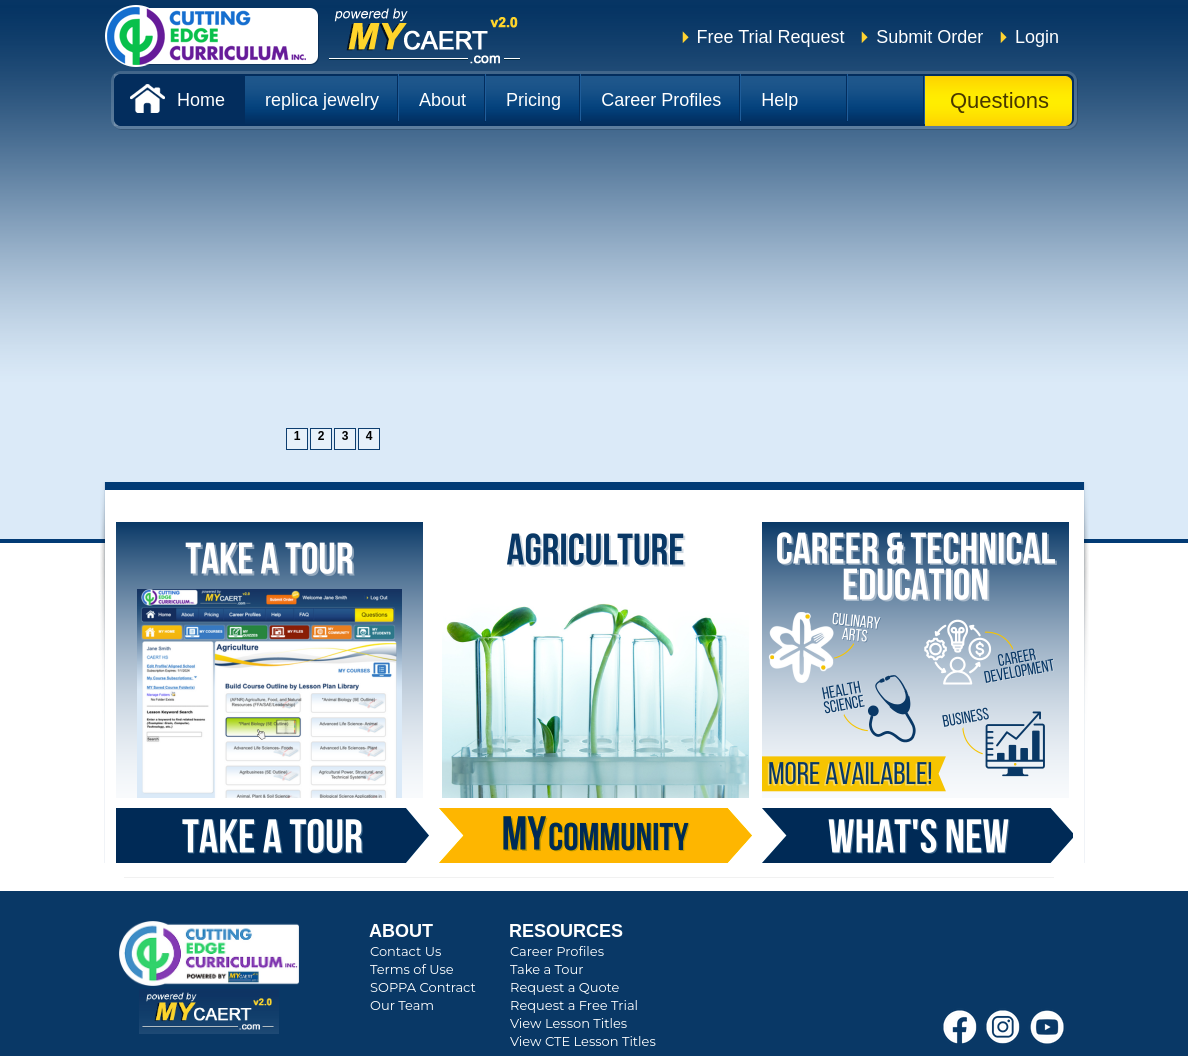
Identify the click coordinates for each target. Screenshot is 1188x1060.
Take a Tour (546, 969)
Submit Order (929, 37)
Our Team (402, 1005)
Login (1037, 37)
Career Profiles (557, 951)
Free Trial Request (771, 37)
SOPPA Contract (423, 987)
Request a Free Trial (574, 1005)
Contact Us (405, 951)
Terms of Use (412, 969)
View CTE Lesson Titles (583, 1041)
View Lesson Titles (568, 1023)
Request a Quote (564, 987)
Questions (999, 100)
